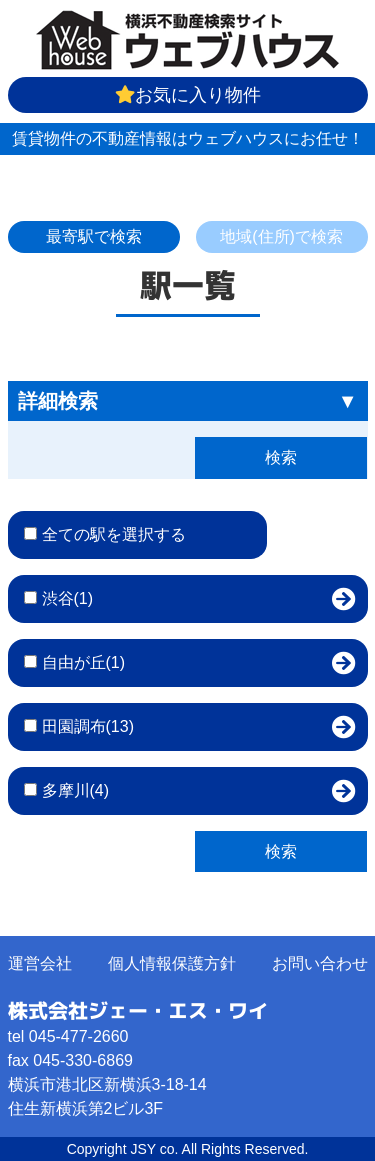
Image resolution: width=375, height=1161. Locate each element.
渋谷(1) (68, 598)
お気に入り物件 (188, 95)
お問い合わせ (320, 963)
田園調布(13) (88, 726)
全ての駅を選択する (114, 534)
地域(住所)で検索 (281, 236)
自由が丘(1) (84, 662)
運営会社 (40, 963)
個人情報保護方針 (172, 963)
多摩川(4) (76, 790)
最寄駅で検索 (94, 236)
